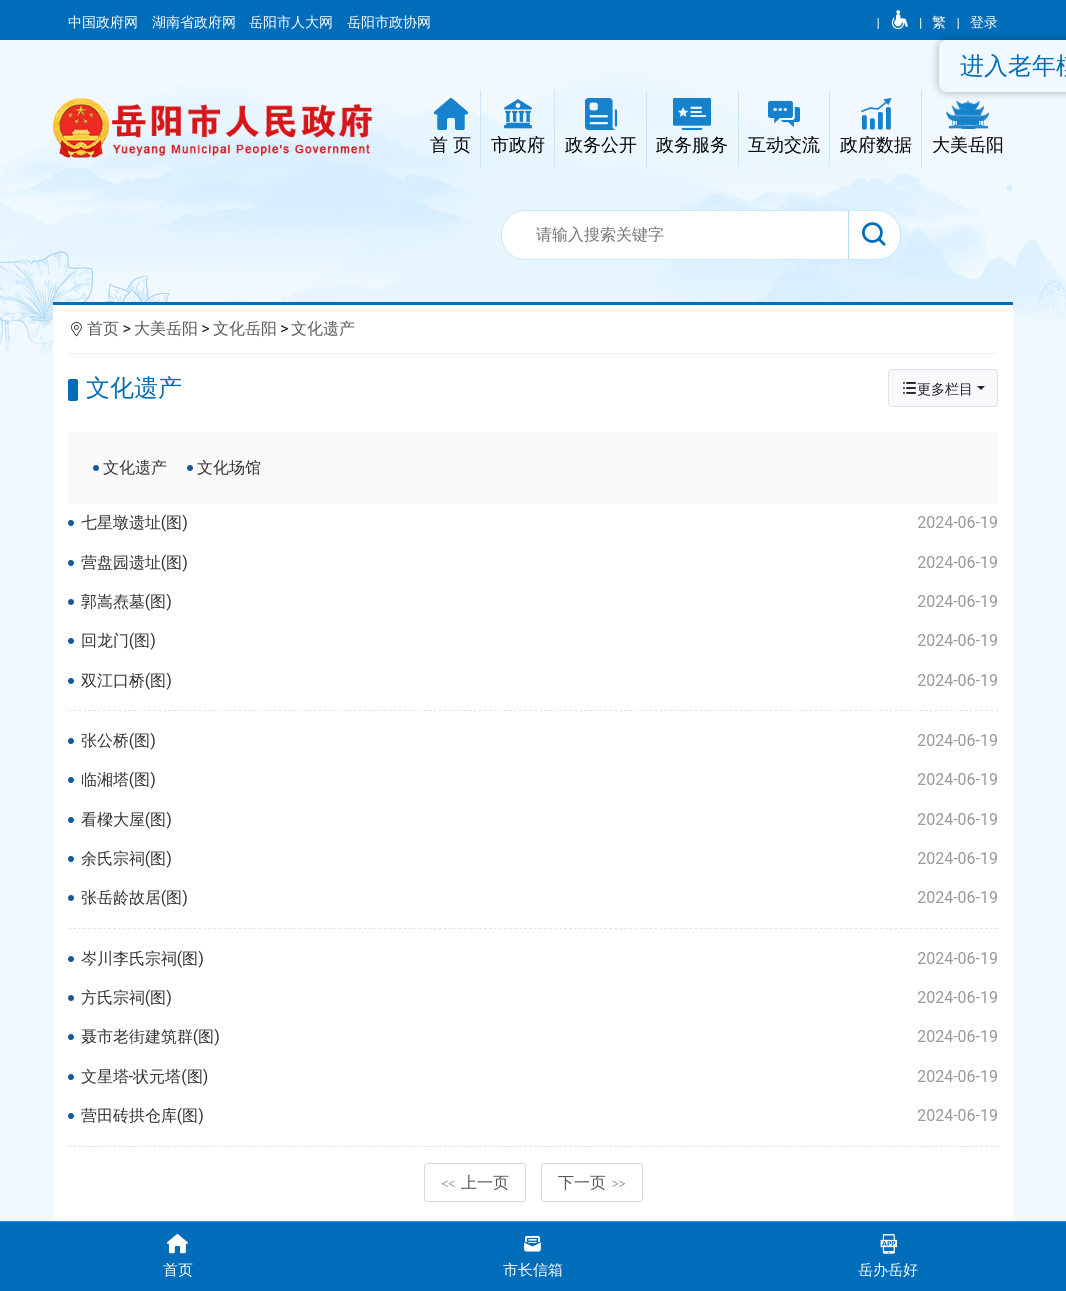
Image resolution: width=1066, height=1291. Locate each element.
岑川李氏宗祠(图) (539, 959)
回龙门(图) (539, 641)
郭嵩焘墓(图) (539, 602)
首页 (103, 328)
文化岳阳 (245, 328)
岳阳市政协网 (389, 22)
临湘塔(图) (539, 780)
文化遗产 (323, 328)
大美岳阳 (166, 328)
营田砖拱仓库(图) (539, 1116)
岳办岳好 (888, 1254)
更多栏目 (937, 388)
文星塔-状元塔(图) (539, 1077)
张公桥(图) (539, 741)
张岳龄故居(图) (539, 898)
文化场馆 (229, 467)
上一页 (475, 1182)
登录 (984, 22)
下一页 (592, 1182)
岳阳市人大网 (292, 22)
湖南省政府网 (195, 22)
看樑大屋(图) (539, 820)
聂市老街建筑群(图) (539, 1037)
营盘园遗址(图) (539, 563)
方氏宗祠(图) (539, 998)
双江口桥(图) (539, 681)
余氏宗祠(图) (539, 859)
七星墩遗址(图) (539, 523)
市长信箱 (532, 1254)
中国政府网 (104, 22)
